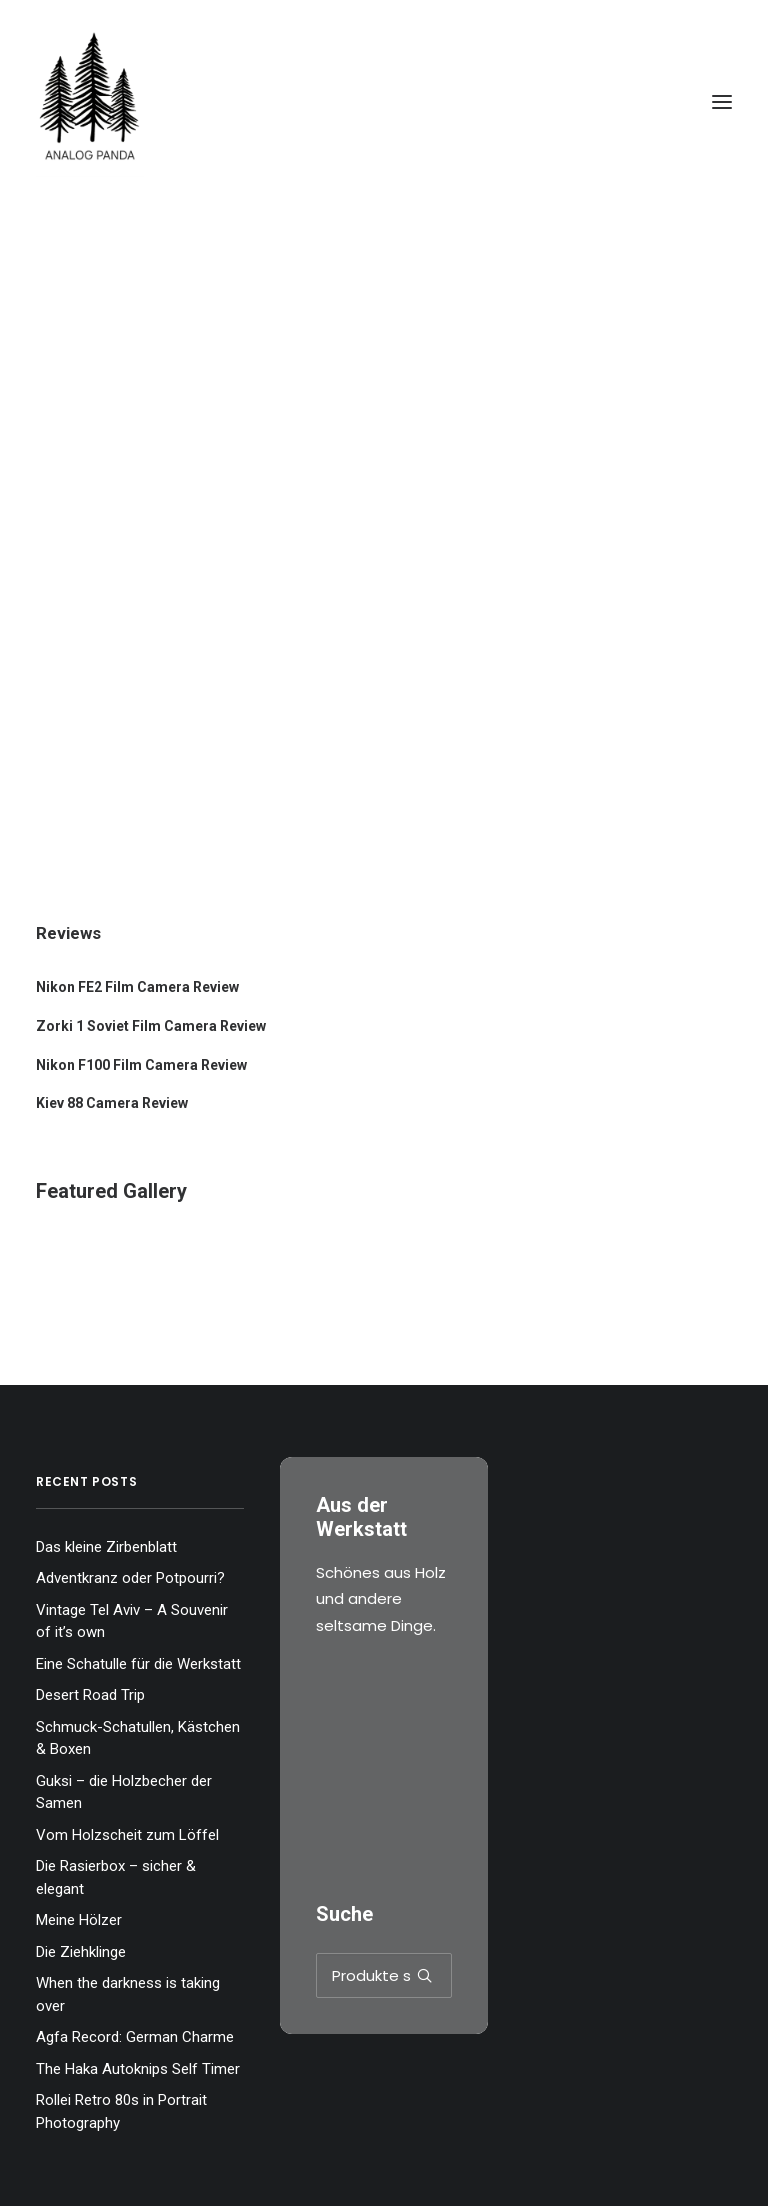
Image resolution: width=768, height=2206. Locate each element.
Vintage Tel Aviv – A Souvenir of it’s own (132, 1621)
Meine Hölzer (79, 1920)
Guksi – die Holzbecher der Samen (124, 1792)
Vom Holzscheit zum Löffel (127, 1835)
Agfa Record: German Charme (135, 2037)
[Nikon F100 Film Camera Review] (384, 1065)
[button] (722, 102)
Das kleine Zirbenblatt (106, 1547)
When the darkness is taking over (128, 1994)
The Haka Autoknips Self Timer (138, 2069)
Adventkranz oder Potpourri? (130, 1578)
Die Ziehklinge (81, 1952)
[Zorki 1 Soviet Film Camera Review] (384, 1026)
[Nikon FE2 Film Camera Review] (384, 987)
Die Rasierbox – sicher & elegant (116, 1877)
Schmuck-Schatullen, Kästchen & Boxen (138, 1738)
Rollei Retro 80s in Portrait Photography (121, 2111)
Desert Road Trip (90, 1695)
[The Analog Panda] (384, 102)
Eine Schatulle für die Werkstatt (138, 1664)
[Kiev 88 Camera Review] (384, 1103)
